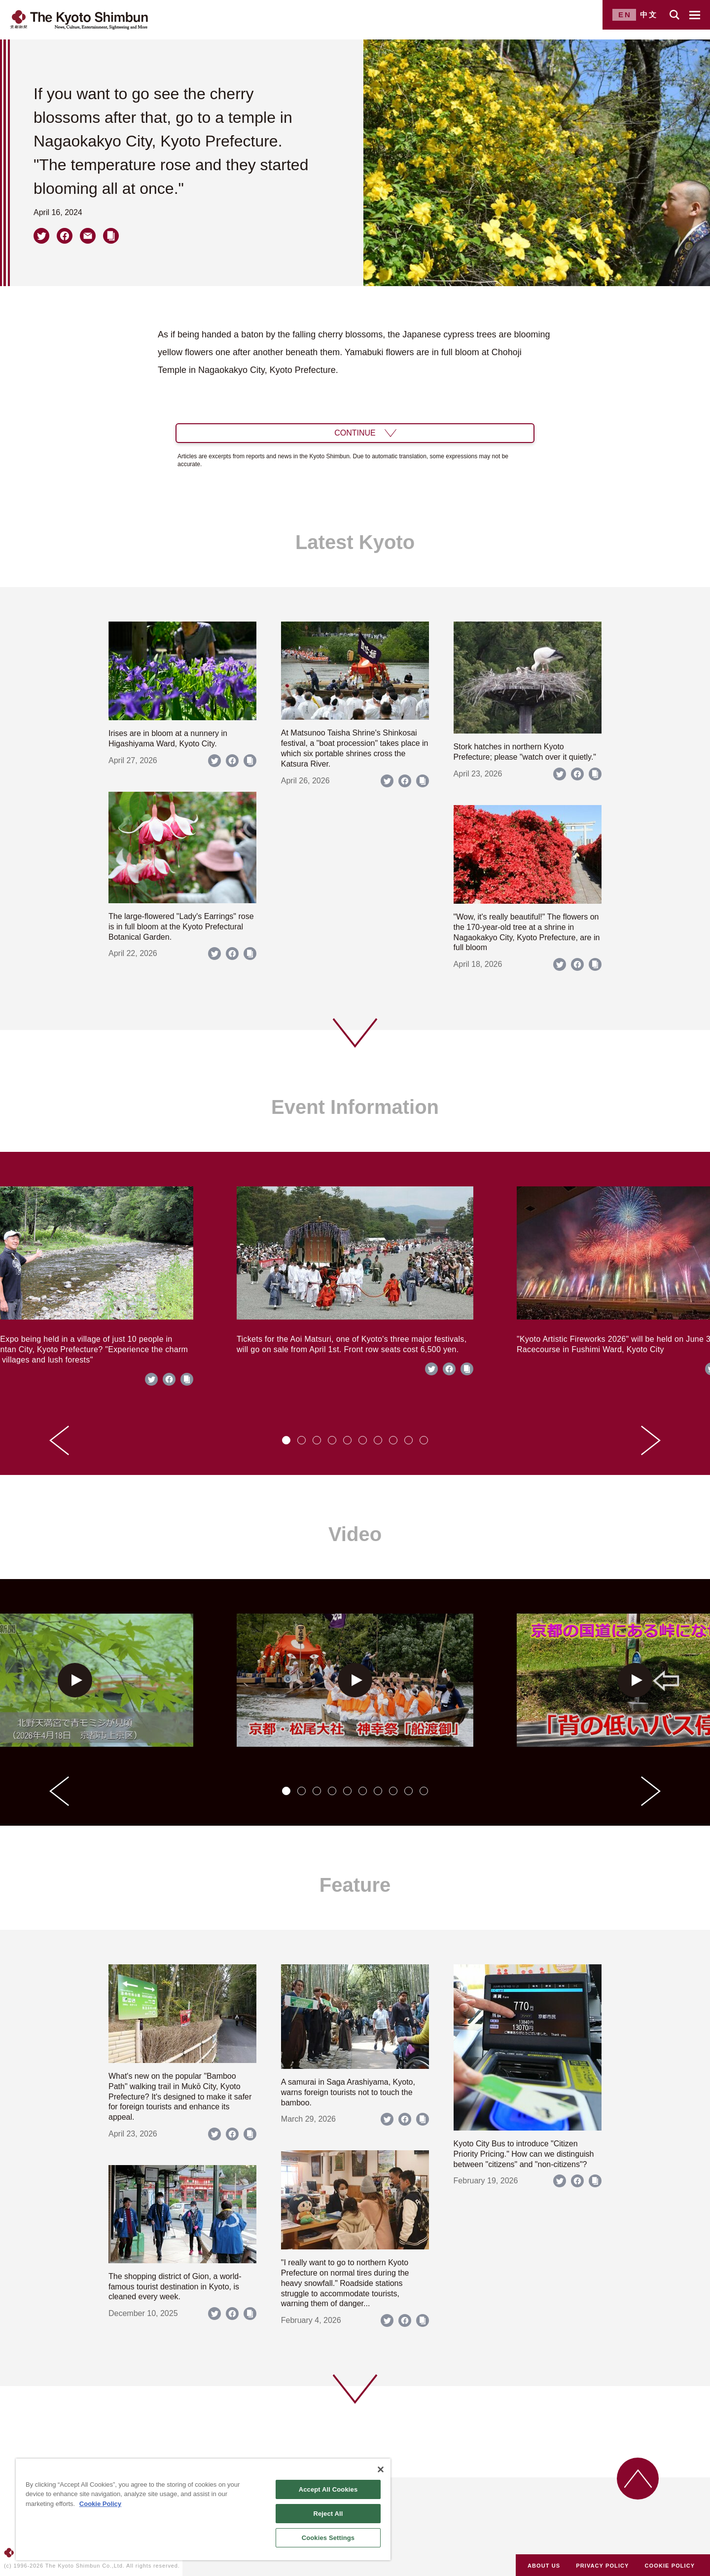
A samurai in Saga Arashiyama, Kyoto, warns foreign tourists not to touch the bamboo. (348, 2092)
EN (625, 14)
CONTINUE (355, 433)
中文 (649, 14)
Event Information (355, 1107)
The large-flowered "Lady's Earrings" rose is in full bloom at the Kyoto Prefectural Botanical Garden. (181, 926)
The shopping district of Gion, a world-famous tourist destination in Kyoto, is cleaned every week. (174, 2286)
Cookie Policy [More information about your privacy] (100, 2503)
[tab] (286, 1440)
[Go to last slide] (59, 1440)
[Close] (381, 2469)
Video (355, 1534)
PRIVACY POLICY (602, 2566)
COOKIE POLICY (670, 2566)
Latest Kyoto (355, 542)
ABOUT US (544, 2566)
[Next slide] (651, 1440)
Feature (355, 1885)
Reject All (328, 2513)
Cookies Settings (328, 2537)
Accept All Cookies (328, 2489)
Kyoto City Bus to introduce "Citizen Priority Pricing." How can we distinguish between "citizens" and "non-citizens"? (524, 2154)
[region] (203, 2509)
